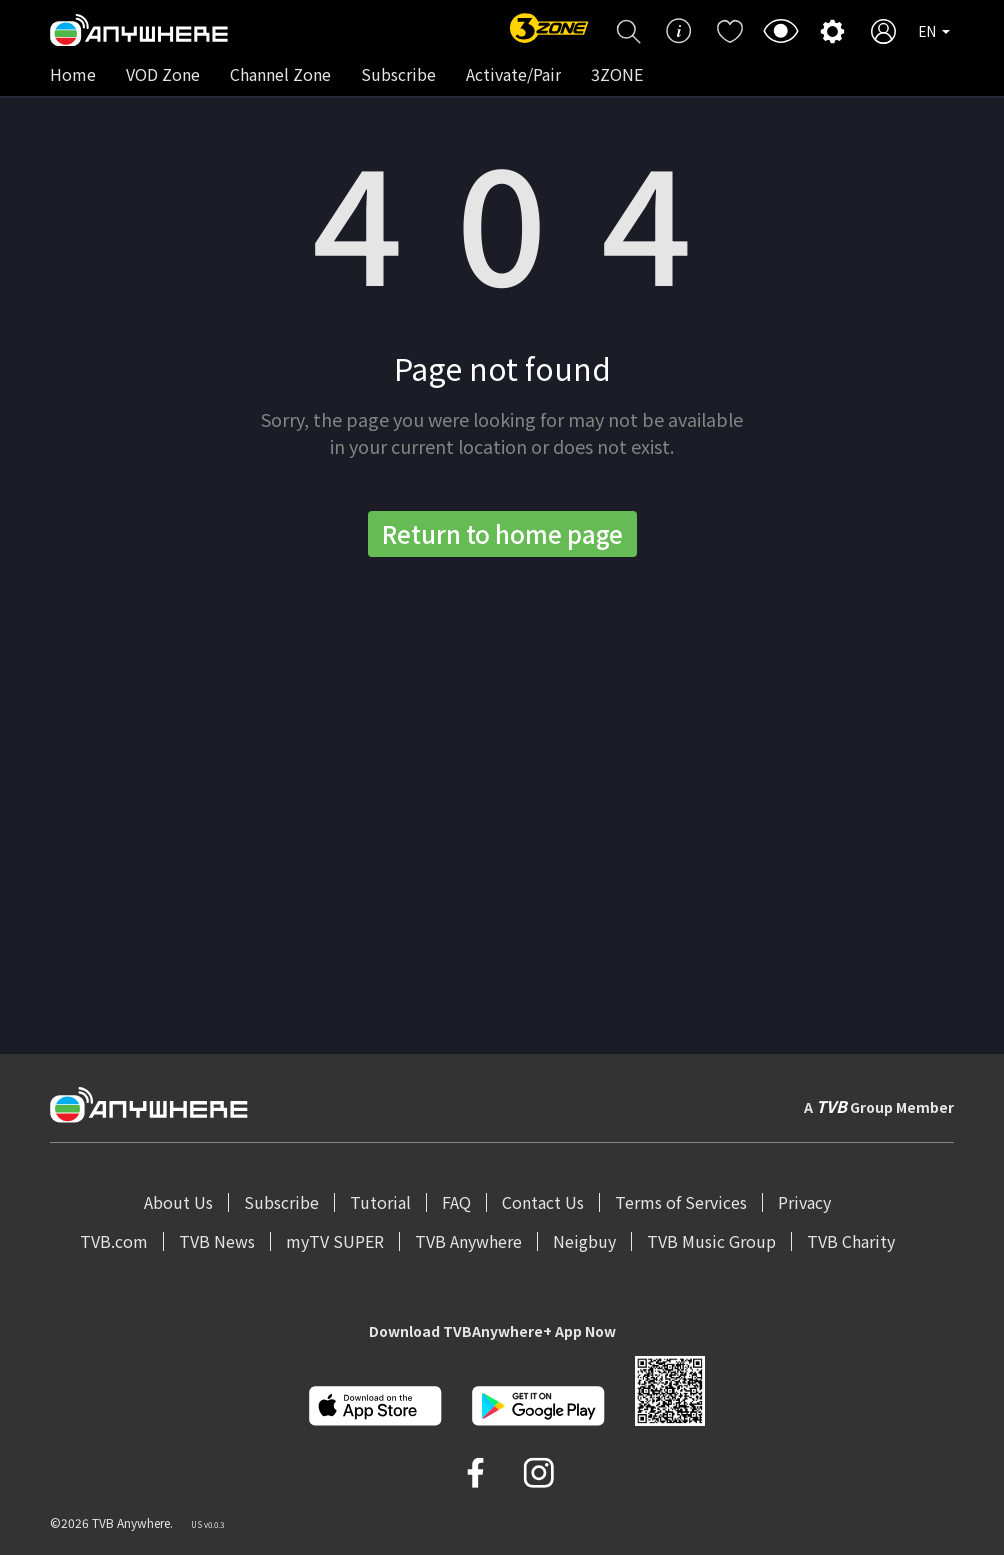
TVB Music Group (711, 1241)
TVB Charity (851, 1241)
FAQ (456, 1202)
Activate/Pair (513, 74)
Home (73, 74)
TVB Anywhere (468, 1241)
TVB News (217, 1241)
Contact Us (543, 1202)
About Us (178, 1202)
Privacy (804, 1202)
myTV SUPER (335, 1241)
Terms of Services (681, 1202)
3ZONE (617, 74)
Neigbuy (584, 1241)
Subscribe (398, 74)
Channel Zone (280, 74)
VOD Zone (163, 74)
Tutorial (380, 1202)
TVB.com (114, 1241)
